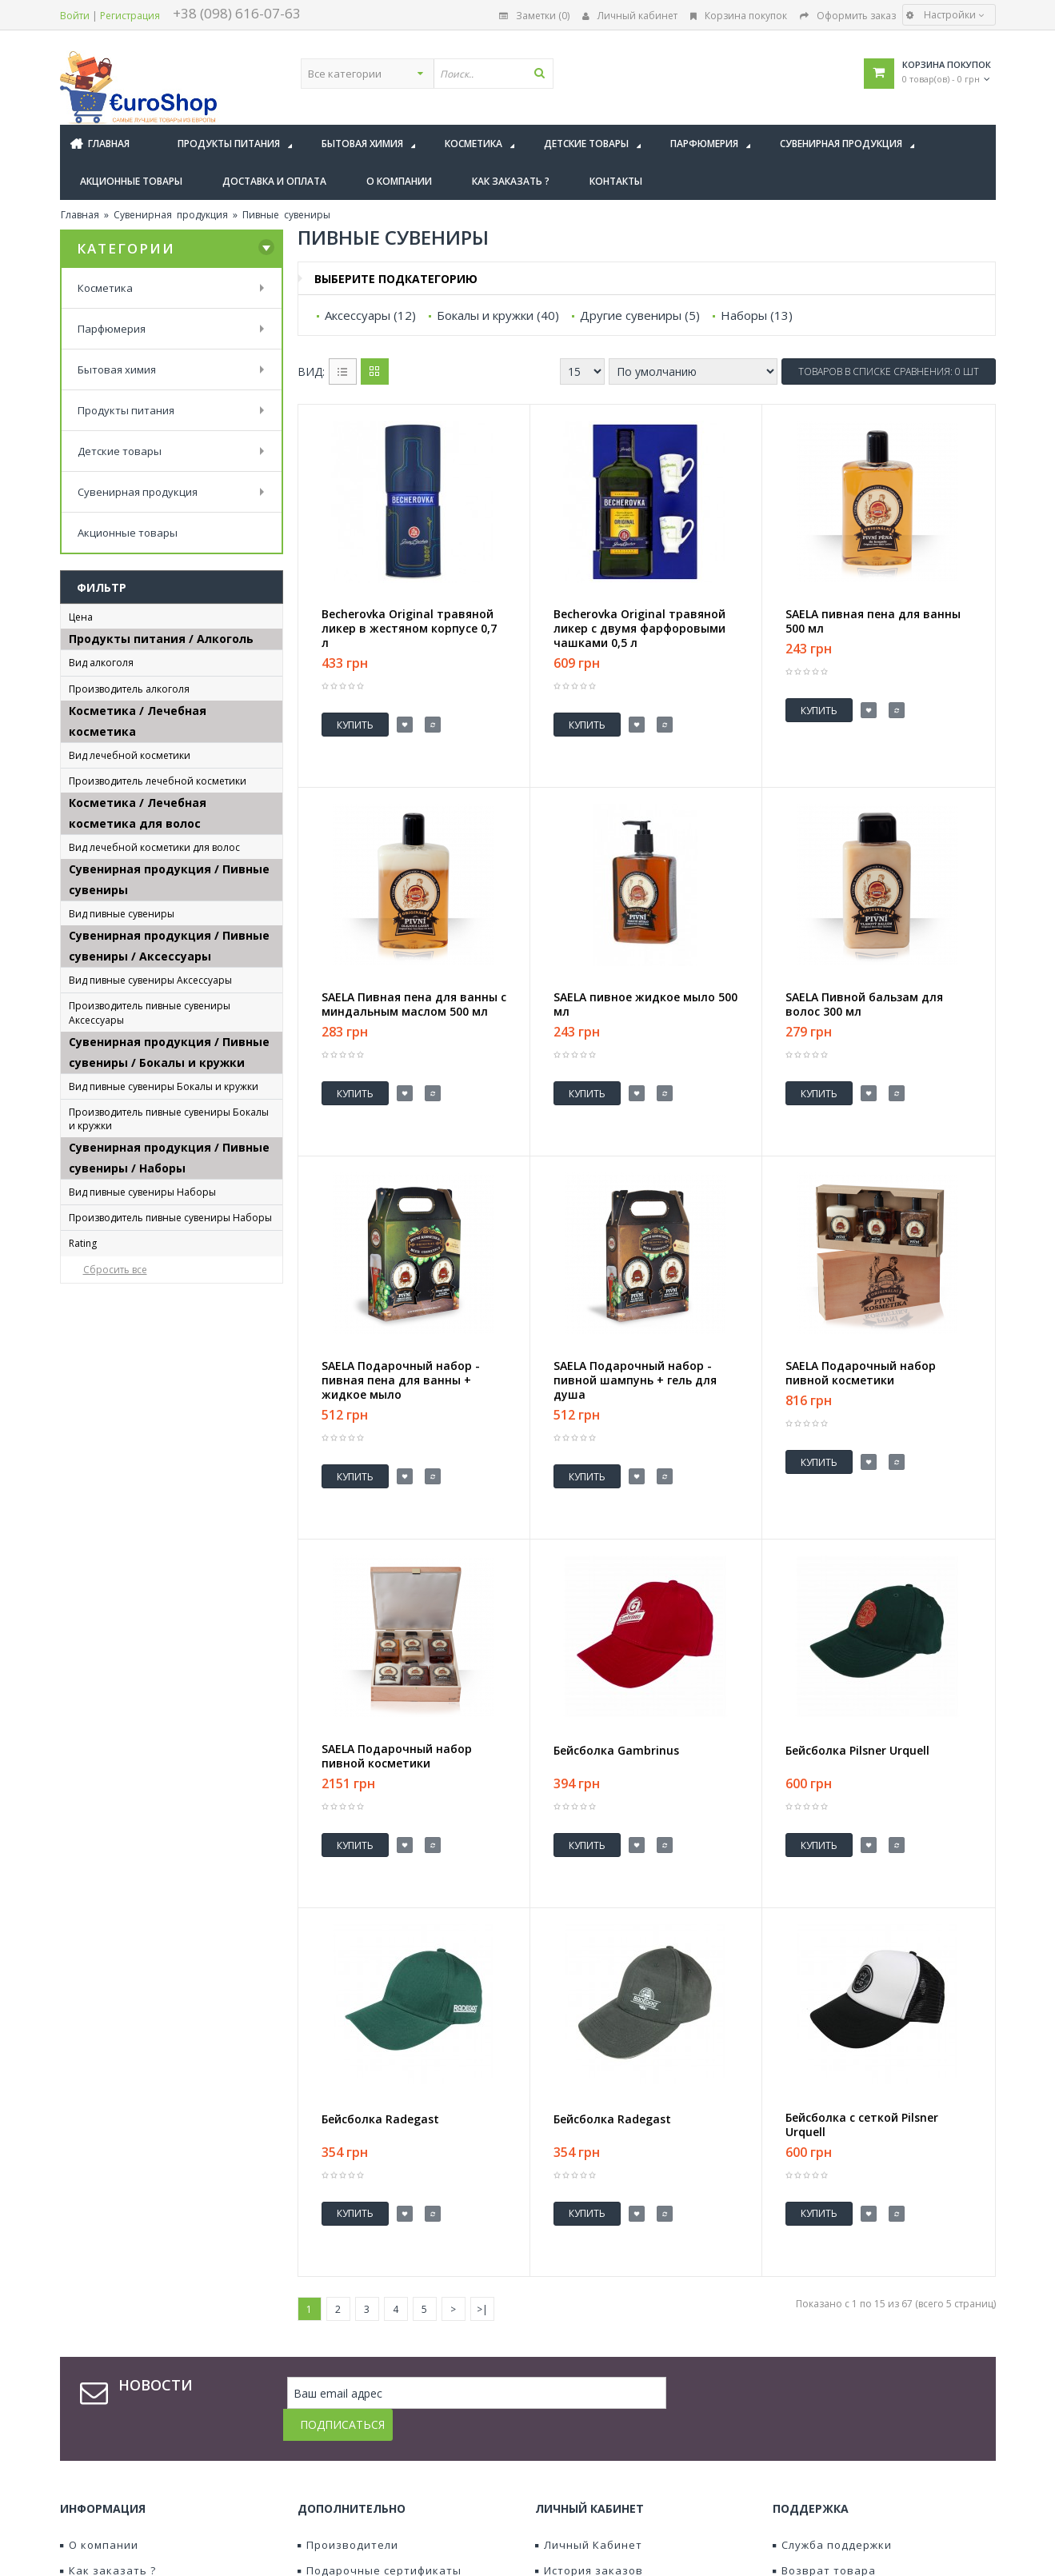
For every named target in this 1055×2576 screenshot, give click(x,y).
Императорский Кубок (142, 1614)
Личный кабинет (629, 15)
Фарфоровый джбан (136, 1730)
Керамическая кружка (142, 1637)
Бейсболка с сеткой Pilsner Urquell (861, 2051)
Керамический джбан (140, 1660)
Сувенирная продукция (171, 215)
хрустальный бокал (134, 1776)
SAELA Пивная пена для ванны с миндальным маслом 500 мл (414, 986)
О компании (99, 2421)
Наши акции (337, 2497)
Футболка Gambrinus (138, 1417)
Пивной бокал (120, 1707)
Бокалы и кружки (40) (498, 315)
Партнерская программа (374, 2472)
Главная (80, 215)
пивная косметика (132, 917)
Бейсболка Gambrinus (140, 1231)
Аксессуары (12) (370, 315)
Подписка (567, 2497)
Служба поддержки (832, 2421)
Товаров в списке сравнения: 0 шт (888, 371)
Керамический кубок (139, 1684)
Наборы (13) (757, 315)
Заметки (564, 2472)
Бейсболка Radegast (136, 1277)
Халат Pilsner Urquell (137, 1463)
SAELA (97, 965)
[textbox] (573, 73)
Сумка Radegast (124, 1393)
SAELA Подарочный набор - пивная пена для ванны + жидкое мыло (401, 1343)
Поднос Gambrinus (131, 1324)
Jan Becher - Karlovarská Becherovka (145, 822)
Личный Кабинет (588, 2421)
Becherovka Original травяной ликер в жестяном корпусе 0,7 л (409, 628)
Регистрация (130, 15)
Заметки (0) (534, 15)
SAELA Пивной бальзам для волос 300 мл (864, 986)
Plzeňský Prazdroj (128, 1525)
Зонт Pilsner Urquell (134, 1301)
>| (482, 2217)
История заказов (589, 2446)
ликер (98, 745)
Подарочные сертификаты (380, 2446)
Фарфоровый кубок (134, 1753)
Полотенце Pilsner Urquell (151, 1347)
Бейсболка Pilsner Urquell (150, 1254)
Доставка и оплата (119, 2472)
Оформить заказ (848, 15)
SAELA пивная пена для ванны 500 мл (873, 621)
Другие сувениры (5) (640, 315)
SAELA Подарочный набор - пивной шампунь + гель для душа (635, 1343)
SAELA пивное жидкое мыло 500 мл (645, 986)
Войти (75, 15)
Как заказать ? (108, 2446)
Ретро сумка (115, 1370)
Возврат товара (824, 2446)
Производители (348, 2421)
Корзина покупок (738, 15)
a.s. (91, 793)
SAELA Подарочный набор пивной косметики (860, 1336)
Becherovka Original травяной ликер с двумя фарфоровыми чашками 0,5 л (639, 628)
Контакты (93, 2497)
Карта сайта (813, 2472)
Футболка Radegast (134, 1440)
